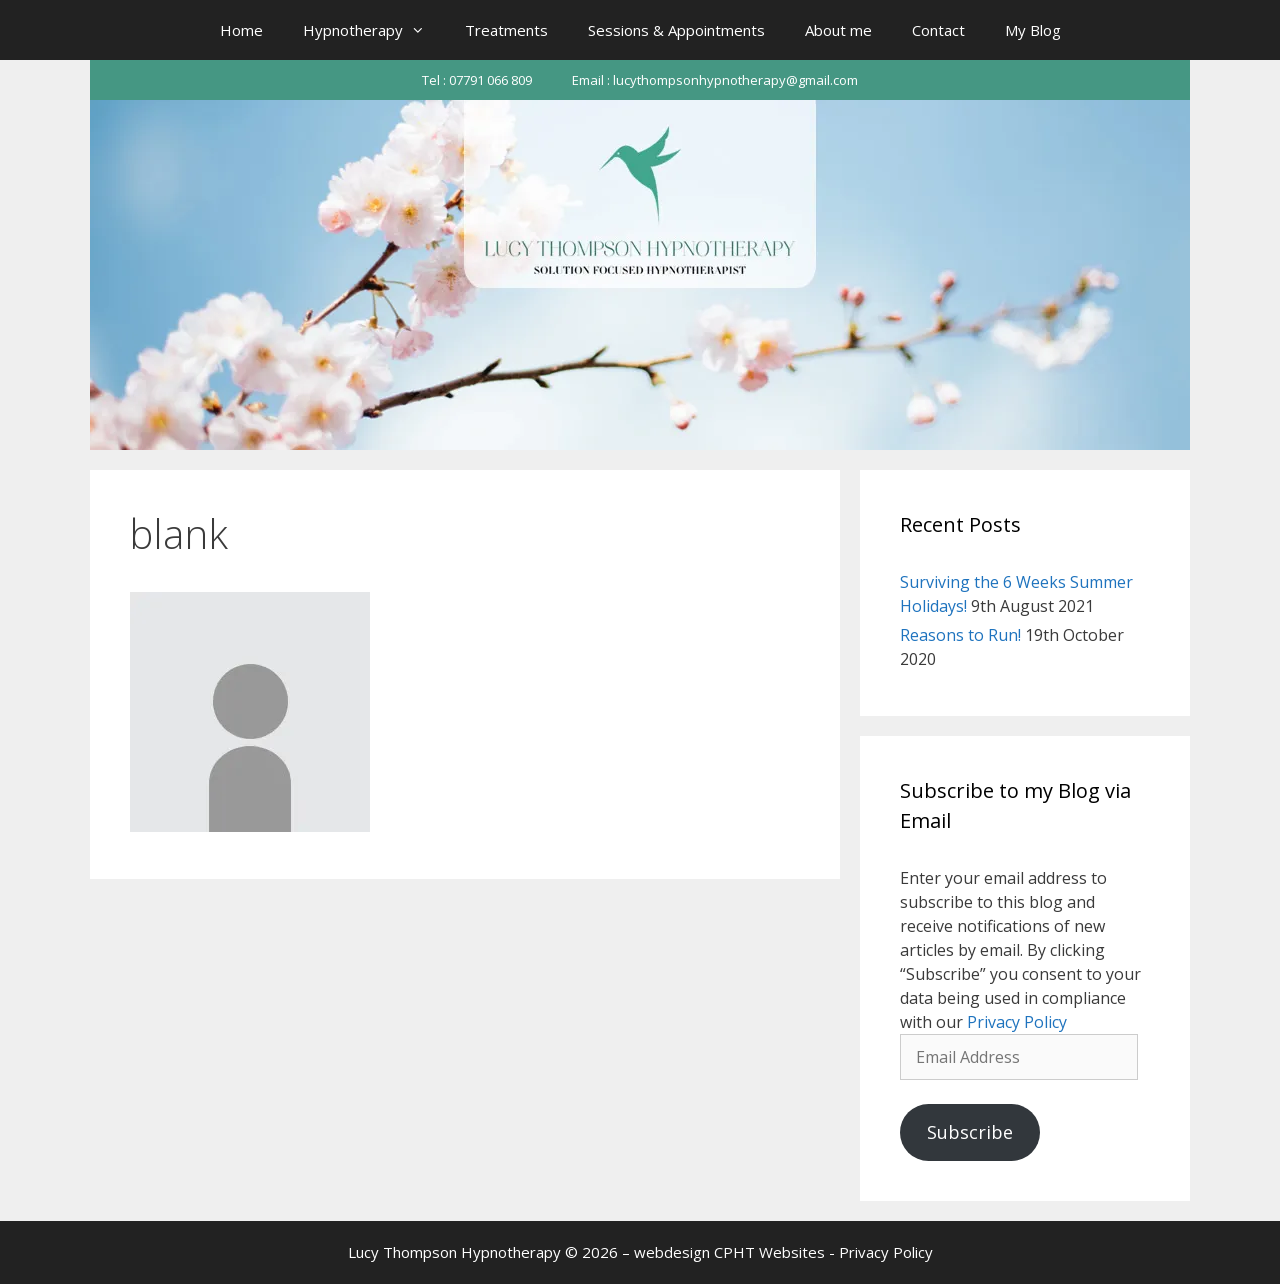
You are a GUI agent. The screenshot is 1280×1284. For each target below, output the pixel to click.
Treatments (506, 30)
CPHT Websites (769, 1252)
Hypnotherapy (374, 30)
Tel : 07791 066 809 (477, 80)
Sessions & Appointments (676, 30)
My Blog (1033, 30)
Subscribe (970, 1132)
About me (838, 30)
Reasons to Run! (960, 635)
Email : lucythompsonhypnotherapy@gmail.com (715, 80)
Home (241, 30)
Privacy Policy (1017, 1022)
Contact (938, 30)
